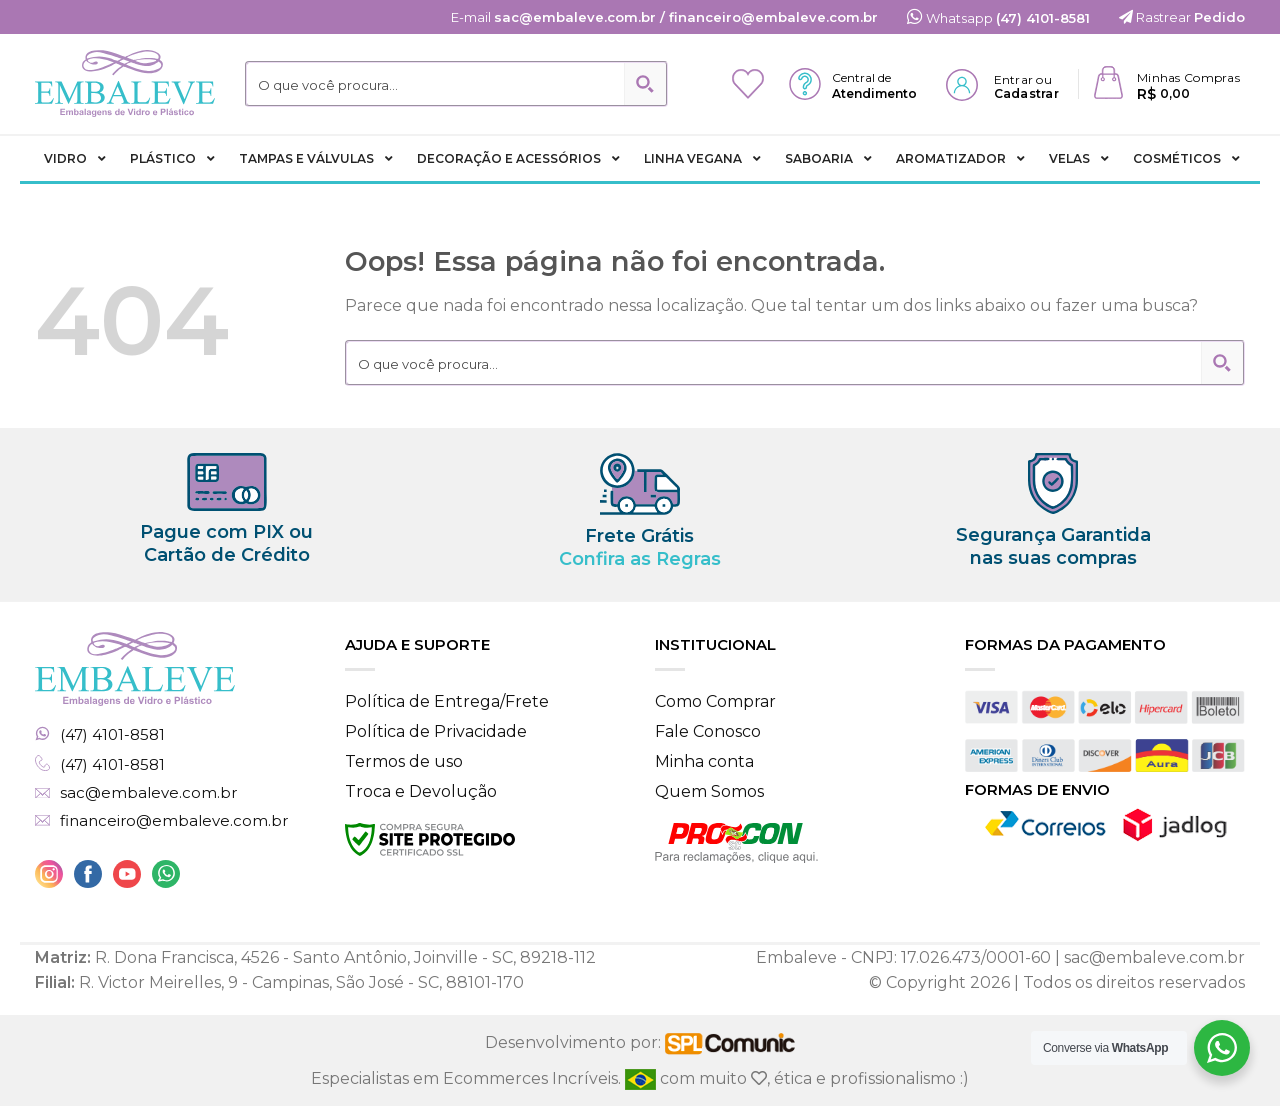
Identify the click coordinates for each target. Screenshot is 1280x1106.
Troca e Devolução (421, 791)
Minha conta (704, 761)
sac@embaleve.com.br (148, 793)
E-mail (664, 17)
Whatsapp (998, 18)
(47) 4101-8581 (112, 735)
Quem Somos (709, 791)
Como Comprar (715, 701)
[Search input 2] (436, 84)
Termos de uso (404, 761)
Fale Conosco (708, 731)
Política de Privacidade (436, 731)
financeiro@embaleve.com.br (174, 821)
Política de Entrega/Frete (447, 701)
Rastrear (1182, 17)
